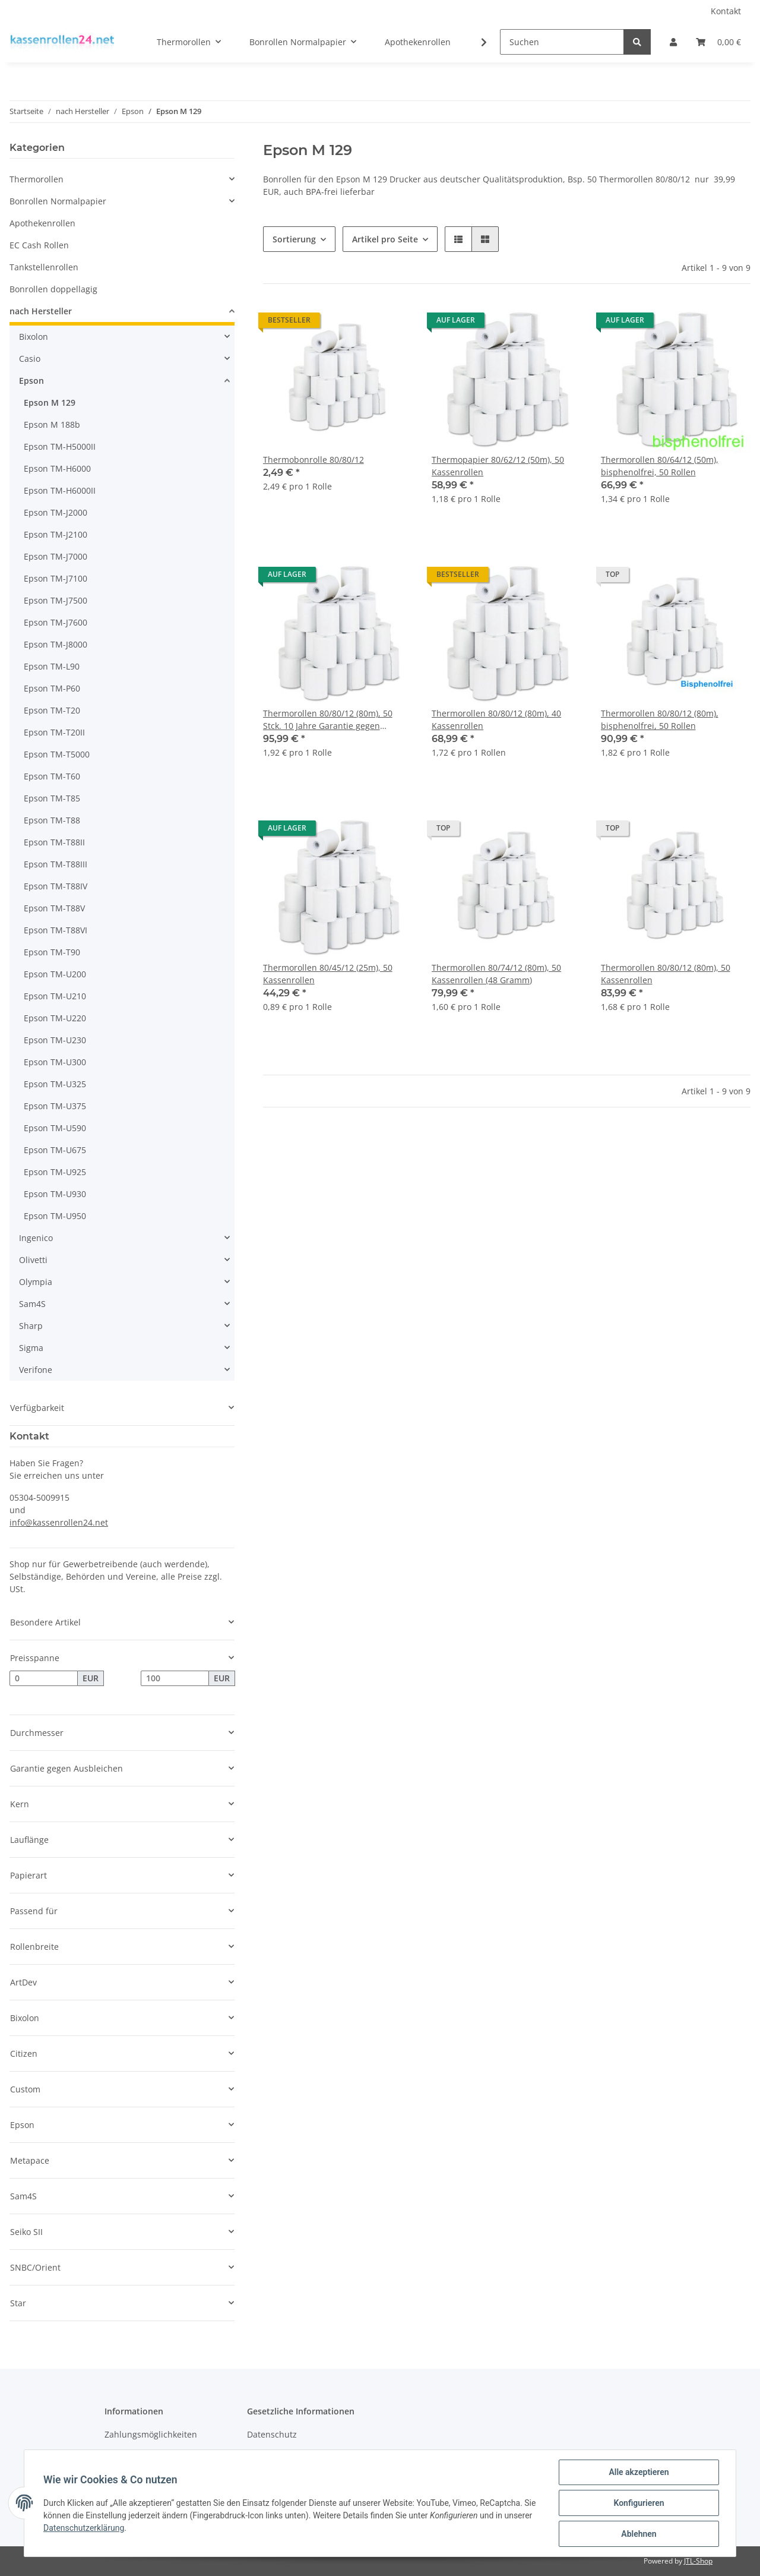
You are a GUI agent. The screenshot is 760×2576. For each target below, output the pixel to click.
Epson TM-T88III (55, 864)
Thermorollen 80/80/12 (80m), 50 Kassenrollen (665, 974)
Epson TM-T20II (54, 732)
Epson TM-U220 (55, 1018)
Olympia (35, 1281)
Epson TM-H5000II (60, 446)
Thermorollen (37, 179)
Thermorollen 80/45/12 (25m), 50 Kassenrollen (327, 974)
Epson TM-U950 (55, 1215)
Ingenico (36, 1237)
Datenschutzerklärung (83, 2528)
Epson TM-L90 (52, 666)
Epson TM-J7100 (55, 578)
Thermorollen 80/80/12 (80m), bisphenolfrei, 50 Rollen (659, 719)
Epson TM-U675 (55, 1150)
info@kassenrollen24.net (59, 1522)
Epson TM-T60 (52, 776)
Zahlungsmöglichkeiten (150, 2434)
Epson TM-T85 (52, 798)
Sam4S (32, 1303)
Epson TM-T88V (54, 908)
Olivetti (33, 1259)
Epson (31, 380)
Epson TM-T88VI (55, 930)
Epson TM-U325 (55, 1084)
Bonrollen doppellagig (53, 289)
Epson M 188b (52, 424)
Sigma (31, 1347)
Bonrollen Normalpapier (58, 201)
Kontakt (726, 11)
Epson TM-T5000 (57, 754)
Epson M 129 (49, 402)
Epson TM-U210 (55, 996)
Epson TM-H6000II (60, 490)
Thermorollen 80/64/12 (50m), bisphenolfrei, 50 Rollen (659, 466)
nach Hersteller (41, 311)
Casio (29, 358)
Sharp (31, 1325)
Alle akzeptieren (639, 2472)
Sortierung (294, 239)
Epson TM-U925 (55, 1171)
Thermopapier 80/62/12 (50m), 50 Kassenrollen (498, 466)
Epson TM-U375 (55, 1106)
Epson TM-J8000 (55, 644)
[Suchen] (562, 42)
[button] (673, 41)
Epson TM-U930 (55, 1193)
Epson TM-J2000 (55, 512)
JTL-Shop (698, 2561)
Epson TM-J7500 (55, 600)
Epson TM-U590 (55, 1128)
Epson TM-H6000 (57, 468)
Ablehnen (638, 2534)
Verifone (35, 1369)
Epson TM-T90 (52, 952)
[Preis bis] (175, 1678)
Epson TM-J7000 (55, 556)
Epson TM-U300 (55, 1062)
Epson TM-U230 (55, 1040)
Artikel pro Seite (385, 239)
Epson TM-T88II (54, 842)
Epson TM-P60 (52, 688)
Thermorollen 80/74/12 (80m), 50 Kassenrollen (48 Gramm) (496, 974)
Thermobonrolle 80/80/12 (313, 459)
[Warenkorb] (718, 41)
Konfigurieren (638, 2503)
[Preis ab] (44, 1678)
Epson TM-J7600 (55, 622)
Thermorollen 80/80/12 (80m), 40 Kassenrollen (496, 719)
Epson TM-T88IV (55, 886)
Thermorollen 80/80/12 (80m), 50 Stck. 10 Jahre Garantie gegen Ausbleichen (327, 720)
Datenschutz (272, 2434)
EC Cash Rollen (39, 245)
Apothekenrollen (42, 223)
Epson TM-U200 (55, 974)
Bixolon (33, 336)
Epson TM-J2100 (55, 534)
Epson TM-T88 (52, 820)
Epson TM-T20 (52, 710)
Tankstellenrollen (44, 267)
